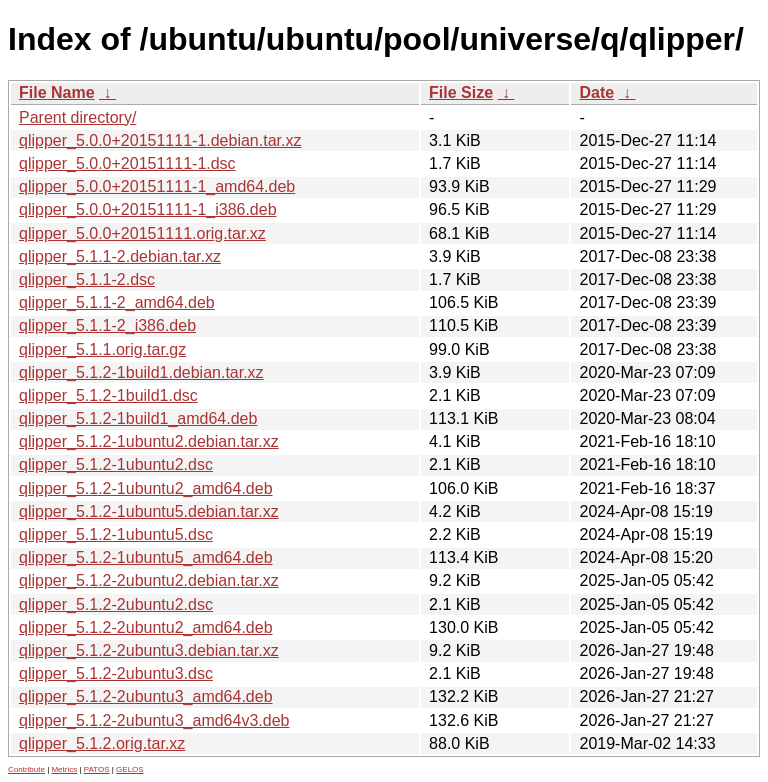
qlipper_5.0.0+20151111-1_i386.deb (148, 209)
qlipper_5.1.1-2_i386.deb (107, 325)
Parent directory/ (77, 117)
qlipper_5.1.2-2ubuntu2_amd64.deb (146, 627)
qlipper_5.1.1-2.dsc (87, 279)
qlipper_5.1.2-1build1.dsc (108, 395)
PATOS (97, 769)
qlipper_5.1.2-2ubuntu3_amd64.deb (146, 696)
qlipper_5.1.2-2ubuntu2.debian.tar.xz (149, 580)
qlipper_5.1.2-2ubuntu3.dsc (116, 673)
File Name (57, 92)
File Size (461, 92)
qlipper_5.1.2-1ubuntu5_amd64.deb (146, 557)
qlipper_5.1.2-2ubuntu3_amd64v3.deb (154, 720)
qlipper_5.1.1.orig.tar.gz (102, 349)
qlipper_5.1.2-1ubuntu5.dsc (116, 534)
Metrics (64, 769)
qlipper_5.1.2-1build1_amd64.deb (138, 418)
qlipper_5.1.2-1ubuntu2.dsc (116, 464)
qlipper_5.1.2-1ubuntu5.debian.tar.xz (149, 511)
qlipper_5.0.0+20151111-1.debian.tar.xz (160, 140)
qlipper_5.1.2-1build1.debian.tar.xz (141, 372)
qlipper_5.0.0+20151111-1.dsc (127, 163)
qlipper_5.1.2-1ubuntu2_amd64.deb (146, 488)
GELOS (130, 769)
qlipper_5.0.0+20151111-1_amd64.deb (157, 186)
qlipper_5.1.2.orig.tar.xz (102, 743)
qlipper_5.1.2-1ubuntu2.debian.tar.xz (149, 441)
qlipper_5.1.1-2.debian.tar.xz (120, 256)
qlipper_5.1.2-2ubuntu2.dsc (116, 604)
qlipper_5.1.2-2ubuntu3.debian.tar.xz (149, 650)
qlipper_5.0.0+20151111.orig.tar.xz (142, 233)
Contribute (26, 769)
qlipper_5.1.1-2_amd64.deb (117, 302)
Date (596, 92)
